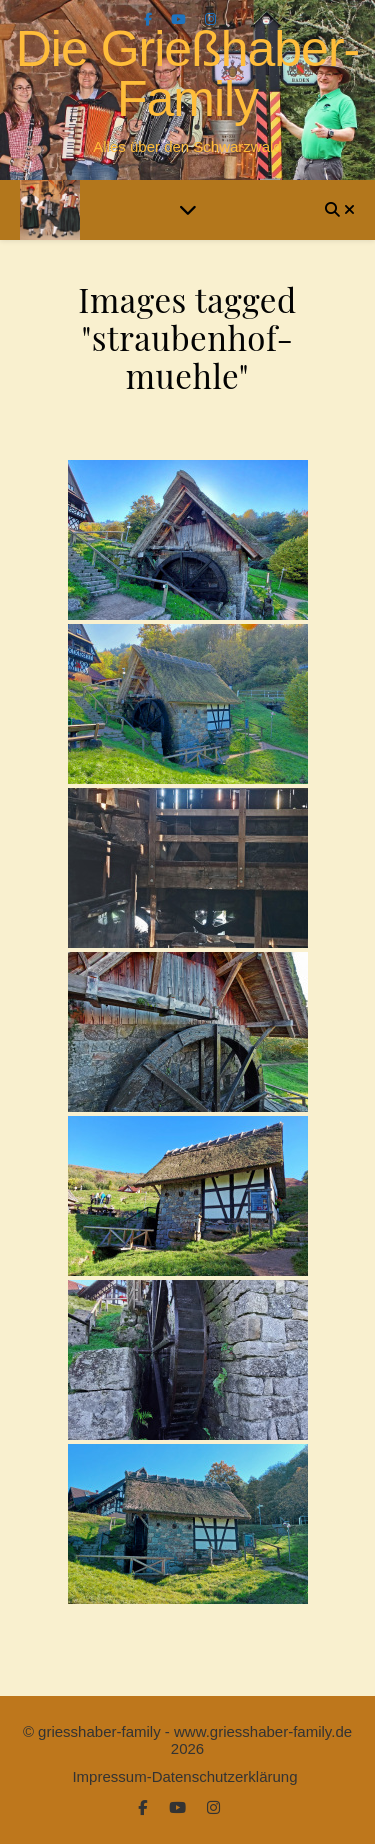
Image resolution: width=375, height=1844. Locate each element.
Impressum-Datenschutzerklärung (184, 1776)
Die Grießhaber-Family (187, 74)
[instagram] (210, 19)
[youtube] (180, 19)
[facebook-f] (150, 19)
